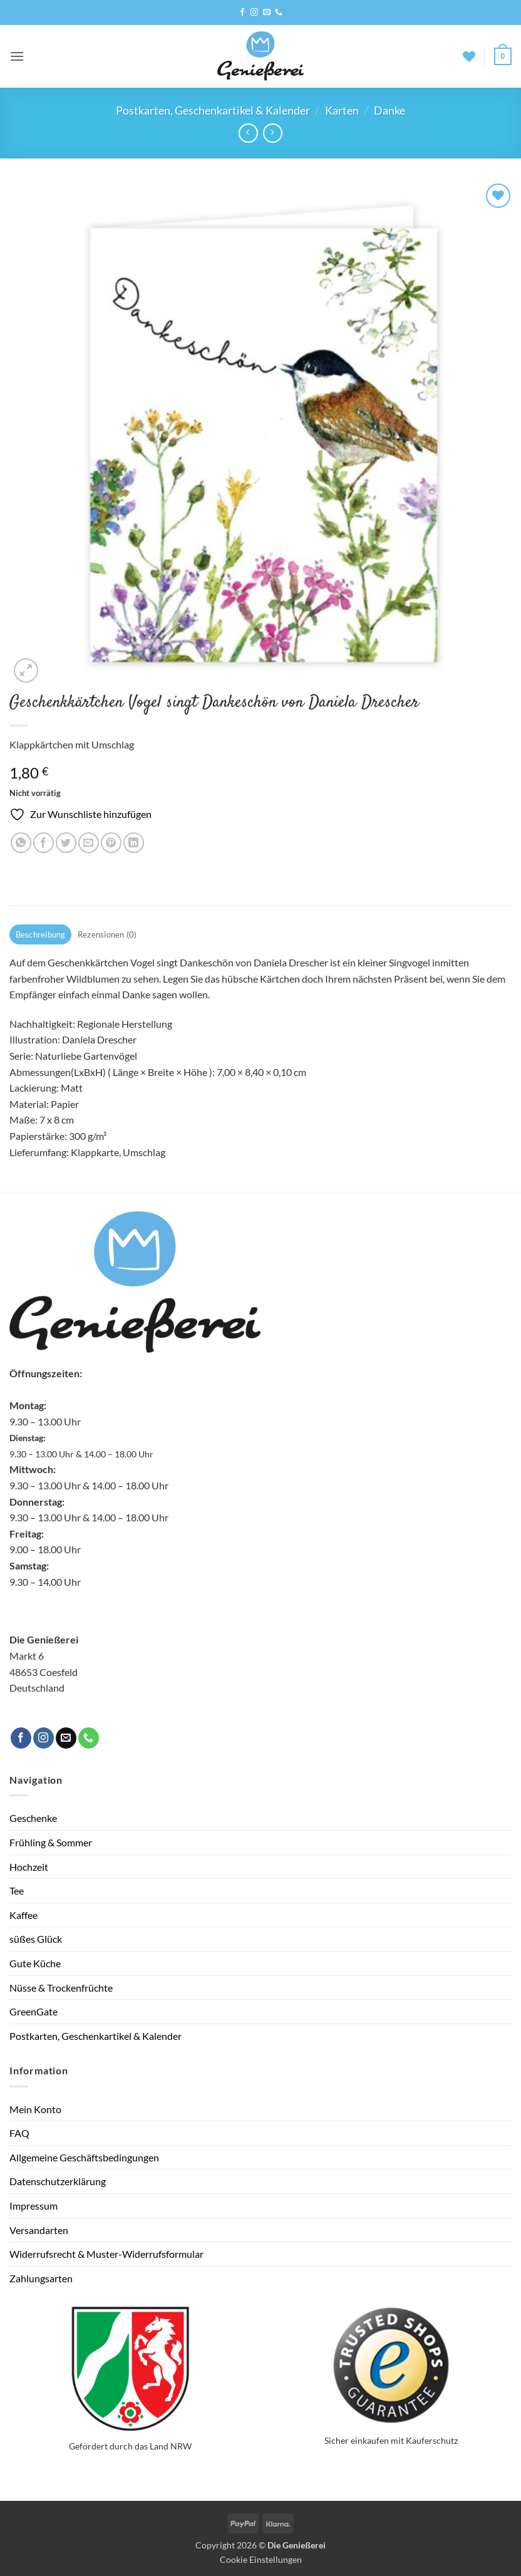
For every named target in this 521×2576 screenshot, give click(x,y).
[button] (16, 56)
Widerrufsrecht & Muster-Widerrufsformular (106, 2254)
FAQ (19, 2133)
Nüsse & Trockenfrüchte (61, 1988)
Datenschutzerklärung (57, 2181)
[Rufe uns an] (278, 12)
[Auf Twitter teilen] (66, 842)
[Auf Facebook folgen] (242, 12)
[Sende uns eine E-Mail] (267, 12)
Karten (342, 110)
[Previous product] (272, 133)
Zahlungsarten (41, 2278)
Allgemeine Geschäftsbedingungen (84, 2157)
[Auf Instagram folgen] (254, 12)
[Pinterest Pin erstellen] (111, 842)
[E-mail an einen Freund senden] (88, 842)
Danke (389, 110)
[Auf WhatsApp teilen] (21, 842)
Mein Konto (35, 2109)
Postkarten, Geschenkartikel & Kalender (213, 110)
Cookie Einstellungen (261, 2559)
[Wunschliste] (469, 56)
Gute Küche (35, 1963)
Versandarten (38, 2230)
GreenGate (33, 2011)
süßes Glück (35, 1939)
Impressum (33, 2205)
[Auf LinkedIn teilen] (133, 842)
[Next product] (248, 133)
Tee (16, 1890)
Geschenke (33, 1818)
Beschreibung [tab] (41, 934)
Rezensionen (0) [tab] (107, 934)
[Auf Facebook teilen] (43, 842)
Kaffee (23, 1915)
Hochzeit (28, 1867)
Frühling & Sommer (50, 1842)
